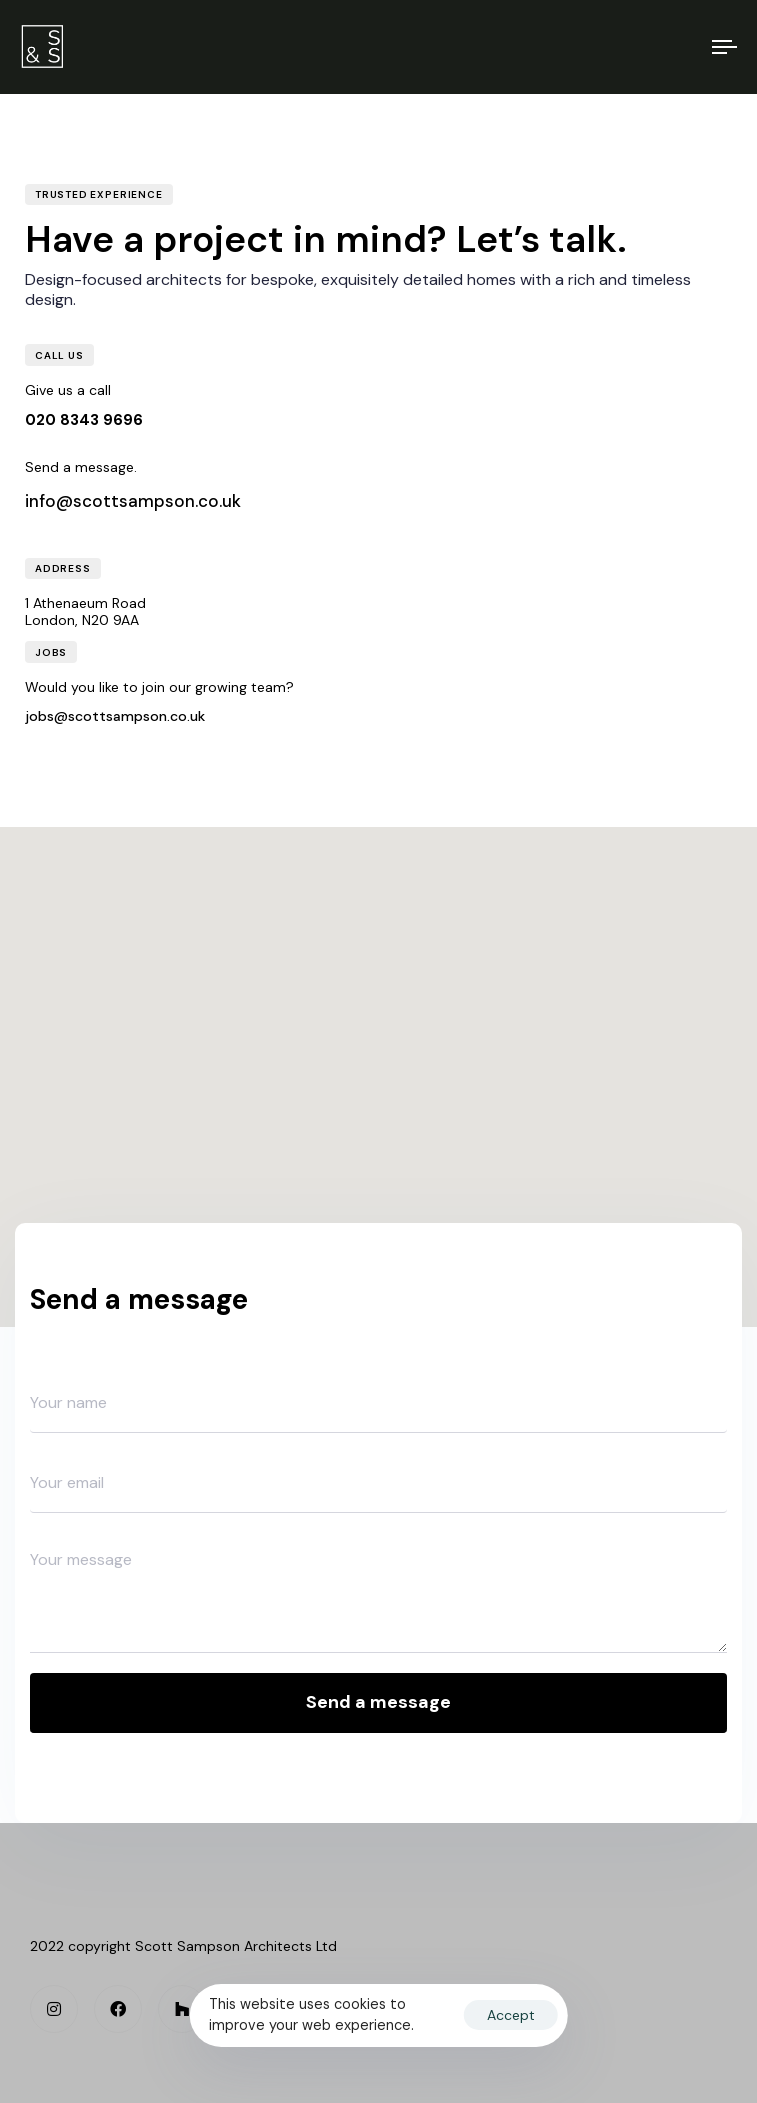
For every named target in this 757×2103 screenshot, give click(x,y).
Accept (511, 2015)
